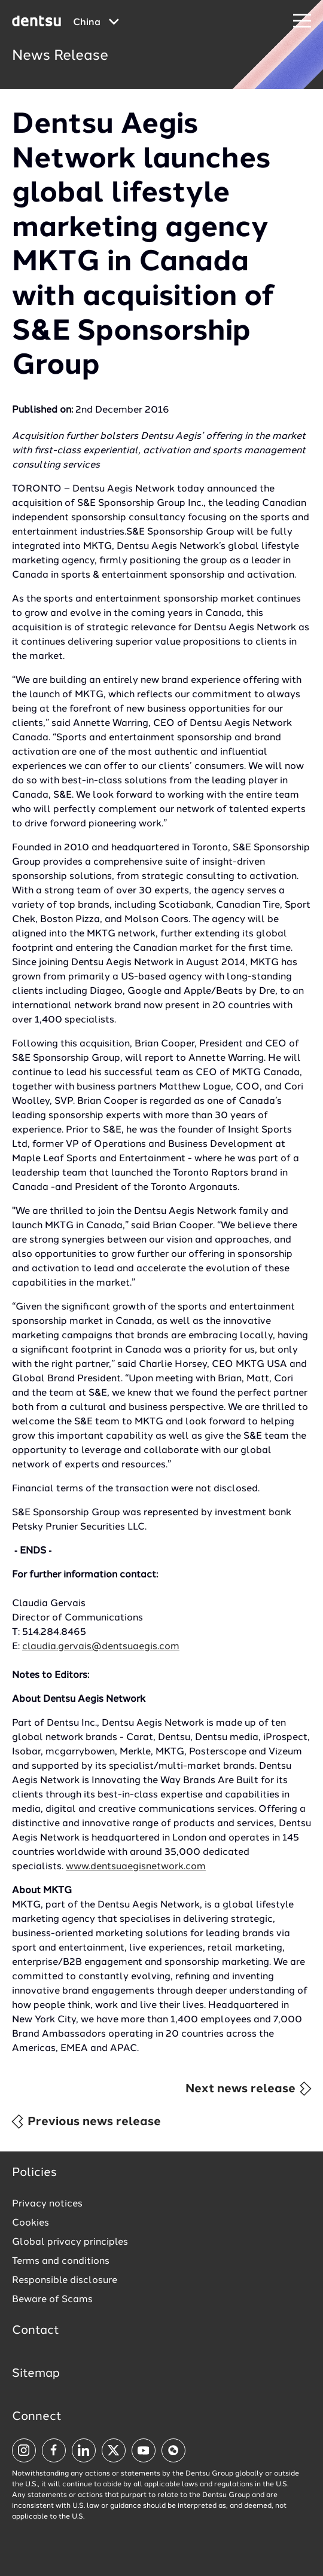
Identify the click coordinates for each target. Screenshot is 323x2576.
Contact (35, 2331)
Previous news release (85, 2121)
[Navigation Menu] (302, 21)
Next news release (249, 2088)
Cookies (30, 2223)
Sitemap (36, 2374)
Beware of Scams (52, 2300)
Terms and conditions (60, 2261)
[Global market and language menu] (96, 22)
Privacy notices (47, 2204)
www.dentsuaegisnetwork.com (136, 1867)
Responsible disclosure (64, 2280)
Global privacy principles (70, 2242)
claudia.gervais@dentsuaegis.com (100, 1647)
